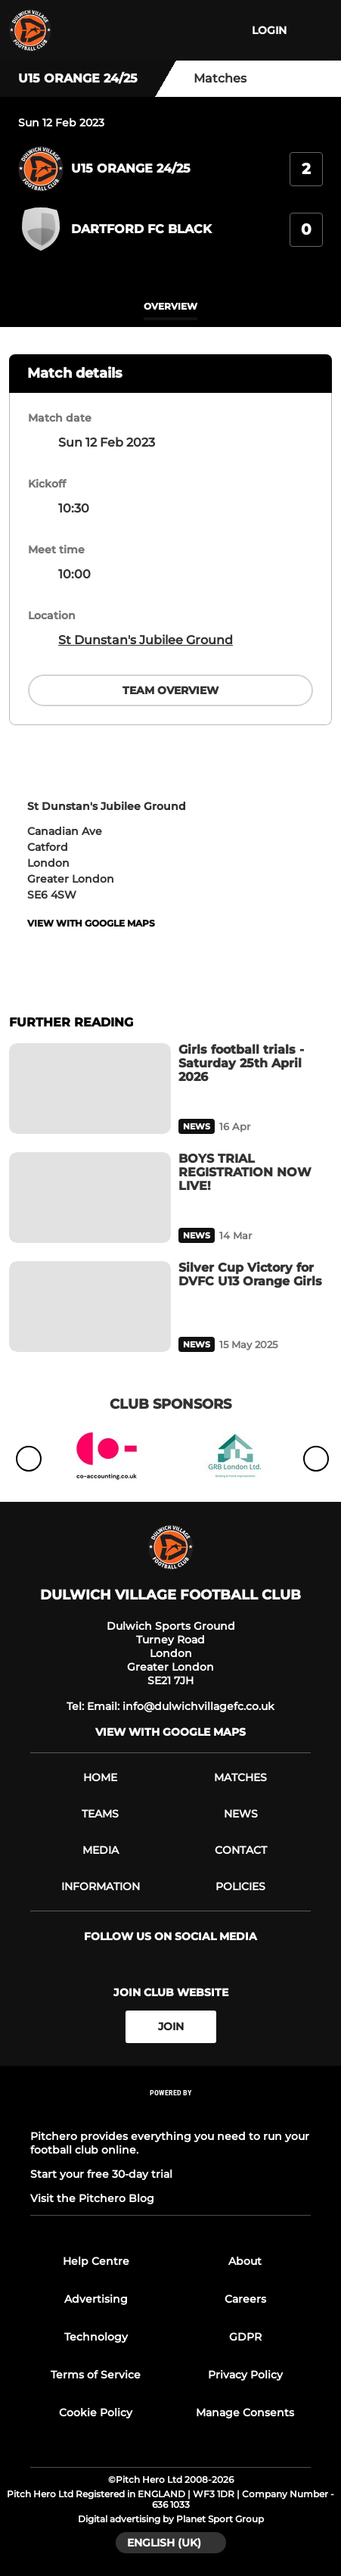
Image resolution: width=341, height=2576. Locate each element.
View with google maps (91, 923)
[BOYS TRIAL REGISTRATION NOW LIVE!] (90, 1197)
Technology (96, 2337)
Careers (245, 2299)
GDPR (245, 2337)
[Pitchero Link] (171, 2112)
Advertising (96, 2299)
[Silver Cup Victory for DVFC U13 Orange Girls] (90, 1306)
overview (170, 306)
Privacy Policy (245, 2374)
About (245, 2261)
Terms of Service (96, 2374)
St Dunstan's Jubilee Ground (145, 640)
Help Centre (96, 2261)
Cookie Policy (95, 2412)
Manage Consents (245, 2412)
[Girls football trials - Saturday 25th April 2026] (90, 1088)
